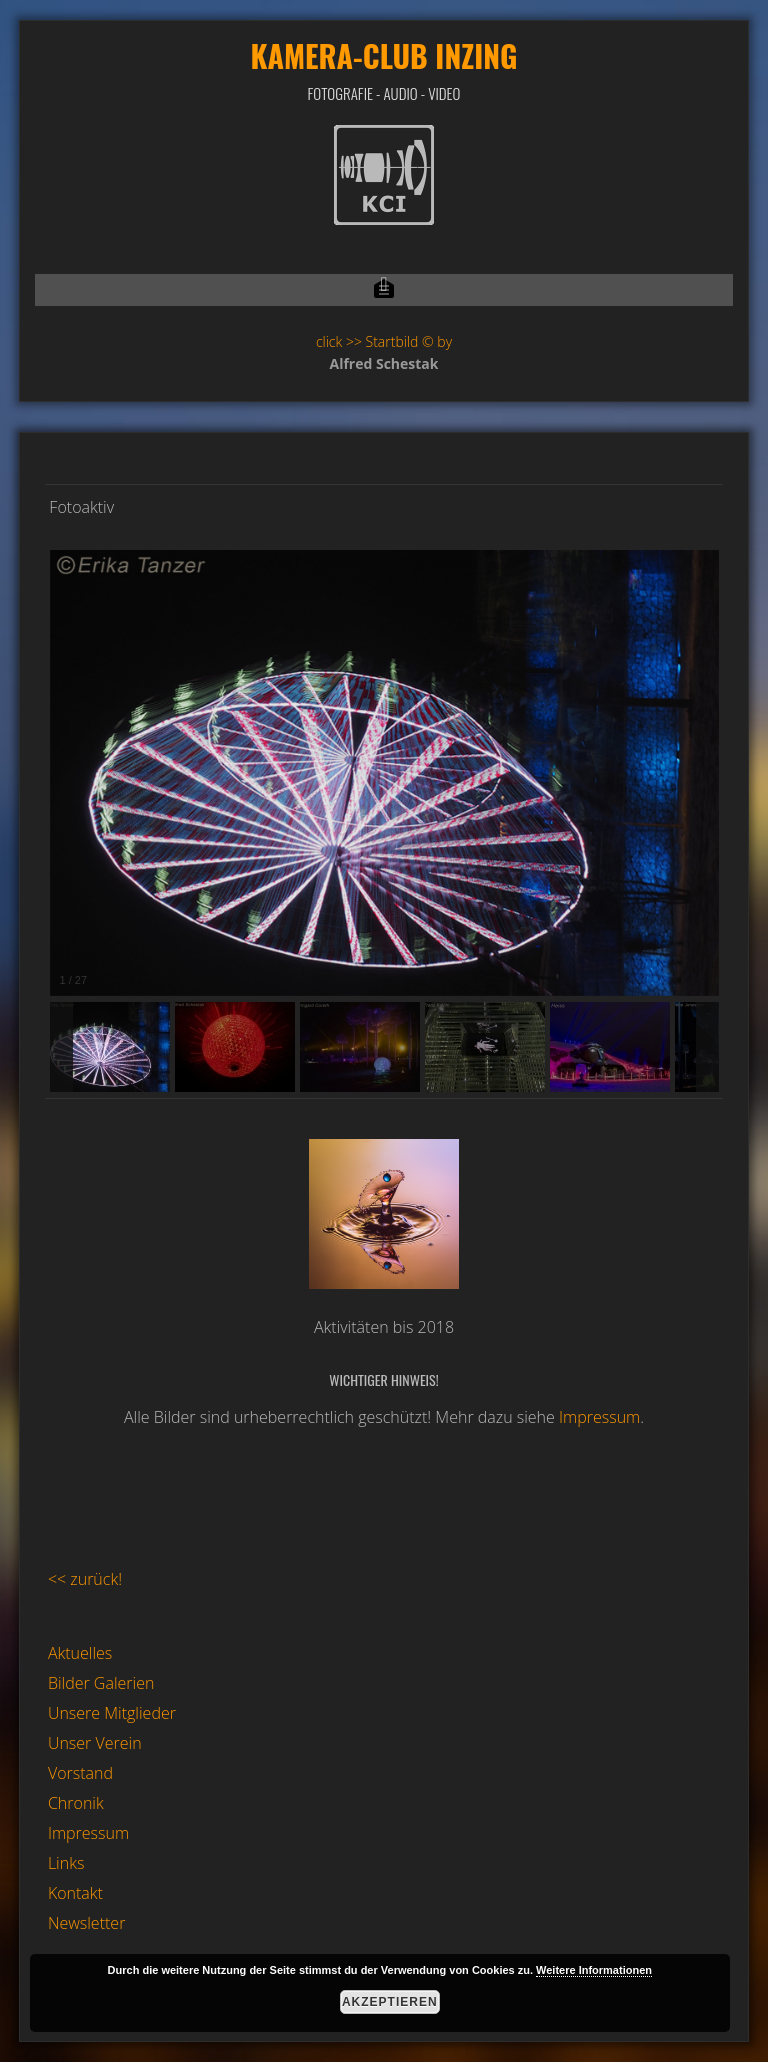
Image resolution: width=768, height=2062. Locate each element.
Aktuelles (80, 1653)
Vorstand (80, 1773)
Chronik (76, 1803)
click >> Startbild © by (384, 341)
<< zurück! (85, 1579)
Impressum (599, 1417)
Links (66, 1863)
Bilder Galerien (101, 1683)
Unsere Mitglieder (112, 1713)
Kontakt (75, 1893)
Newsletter (86, 1923)
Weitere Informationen (594, 1970)
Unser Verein (95, 1743)
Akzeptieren (390, 2002)
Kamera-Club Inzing (383, 55)
